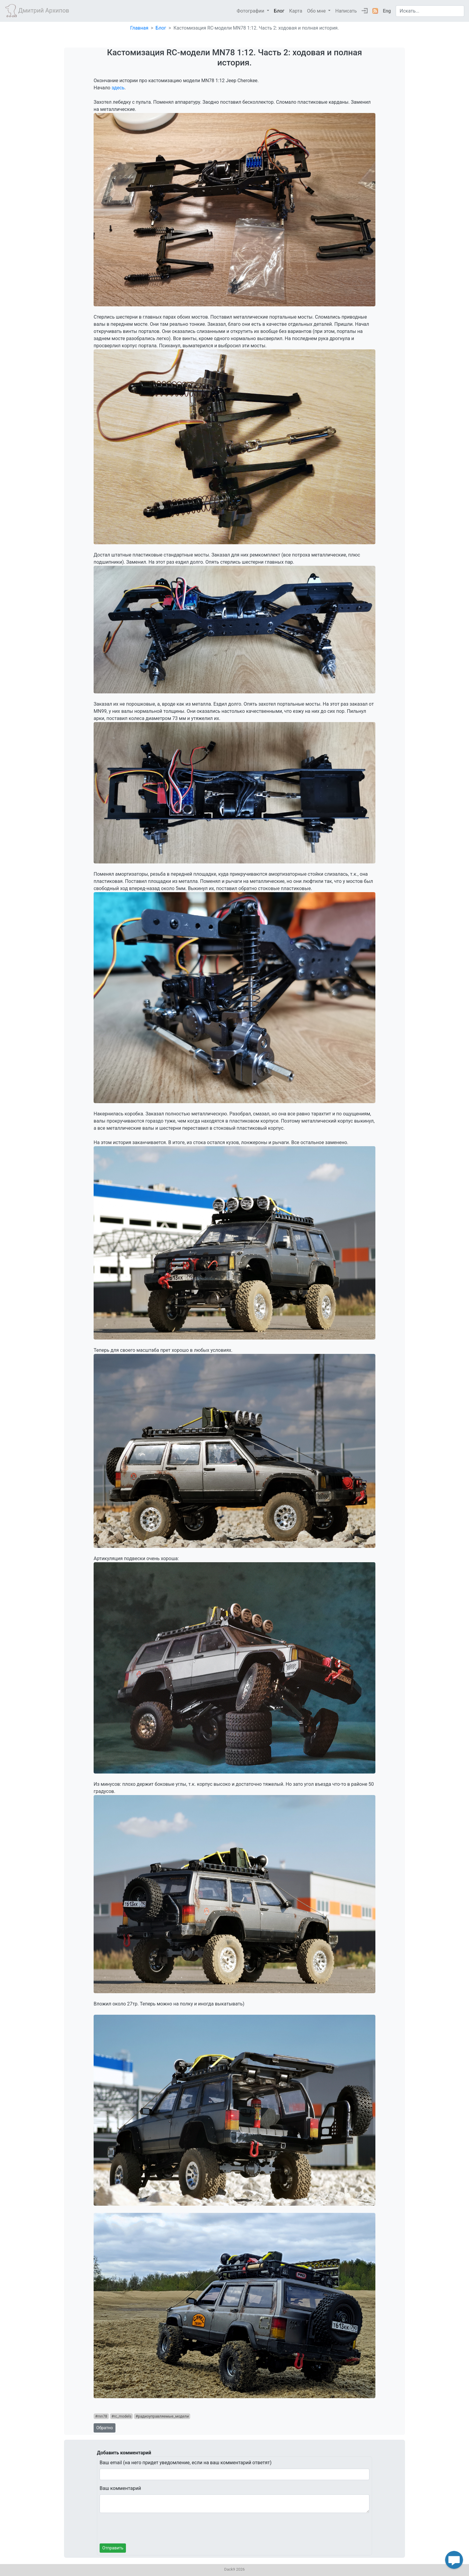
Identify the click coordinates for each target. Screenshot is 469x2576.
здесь (118, 88)
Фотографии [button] (251, 11)
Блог (279, 11)
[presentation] (145, 2529)
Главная (139, 28)
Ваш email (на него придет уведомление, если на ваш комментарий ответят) (186, 2462)
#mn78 (101, 2416)
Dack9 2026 (234, 2569)
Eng (387, 11)
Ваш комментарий (120, 2488)
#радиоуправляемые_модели (162, 2416)
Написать (346, 11)
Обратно (104, 2427)
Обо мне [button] (317, 11)
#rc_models (122, 2416)
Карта (295, 11)
